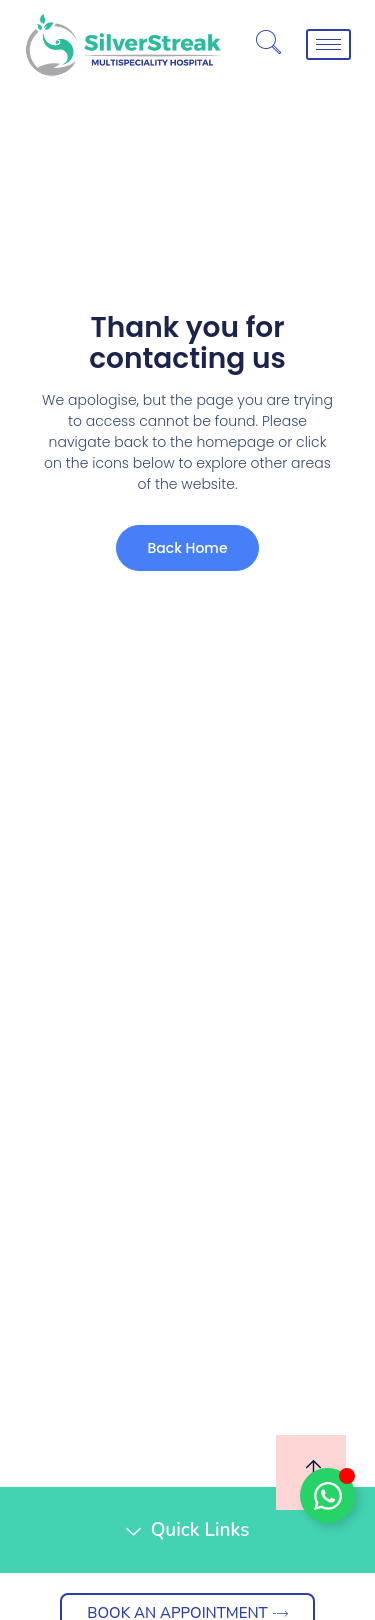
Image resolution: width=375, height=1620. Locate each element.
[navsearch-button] (268, 45)
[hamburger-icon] (328, 44)
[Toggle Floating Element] (327, 1495)
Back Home (187, 548)
